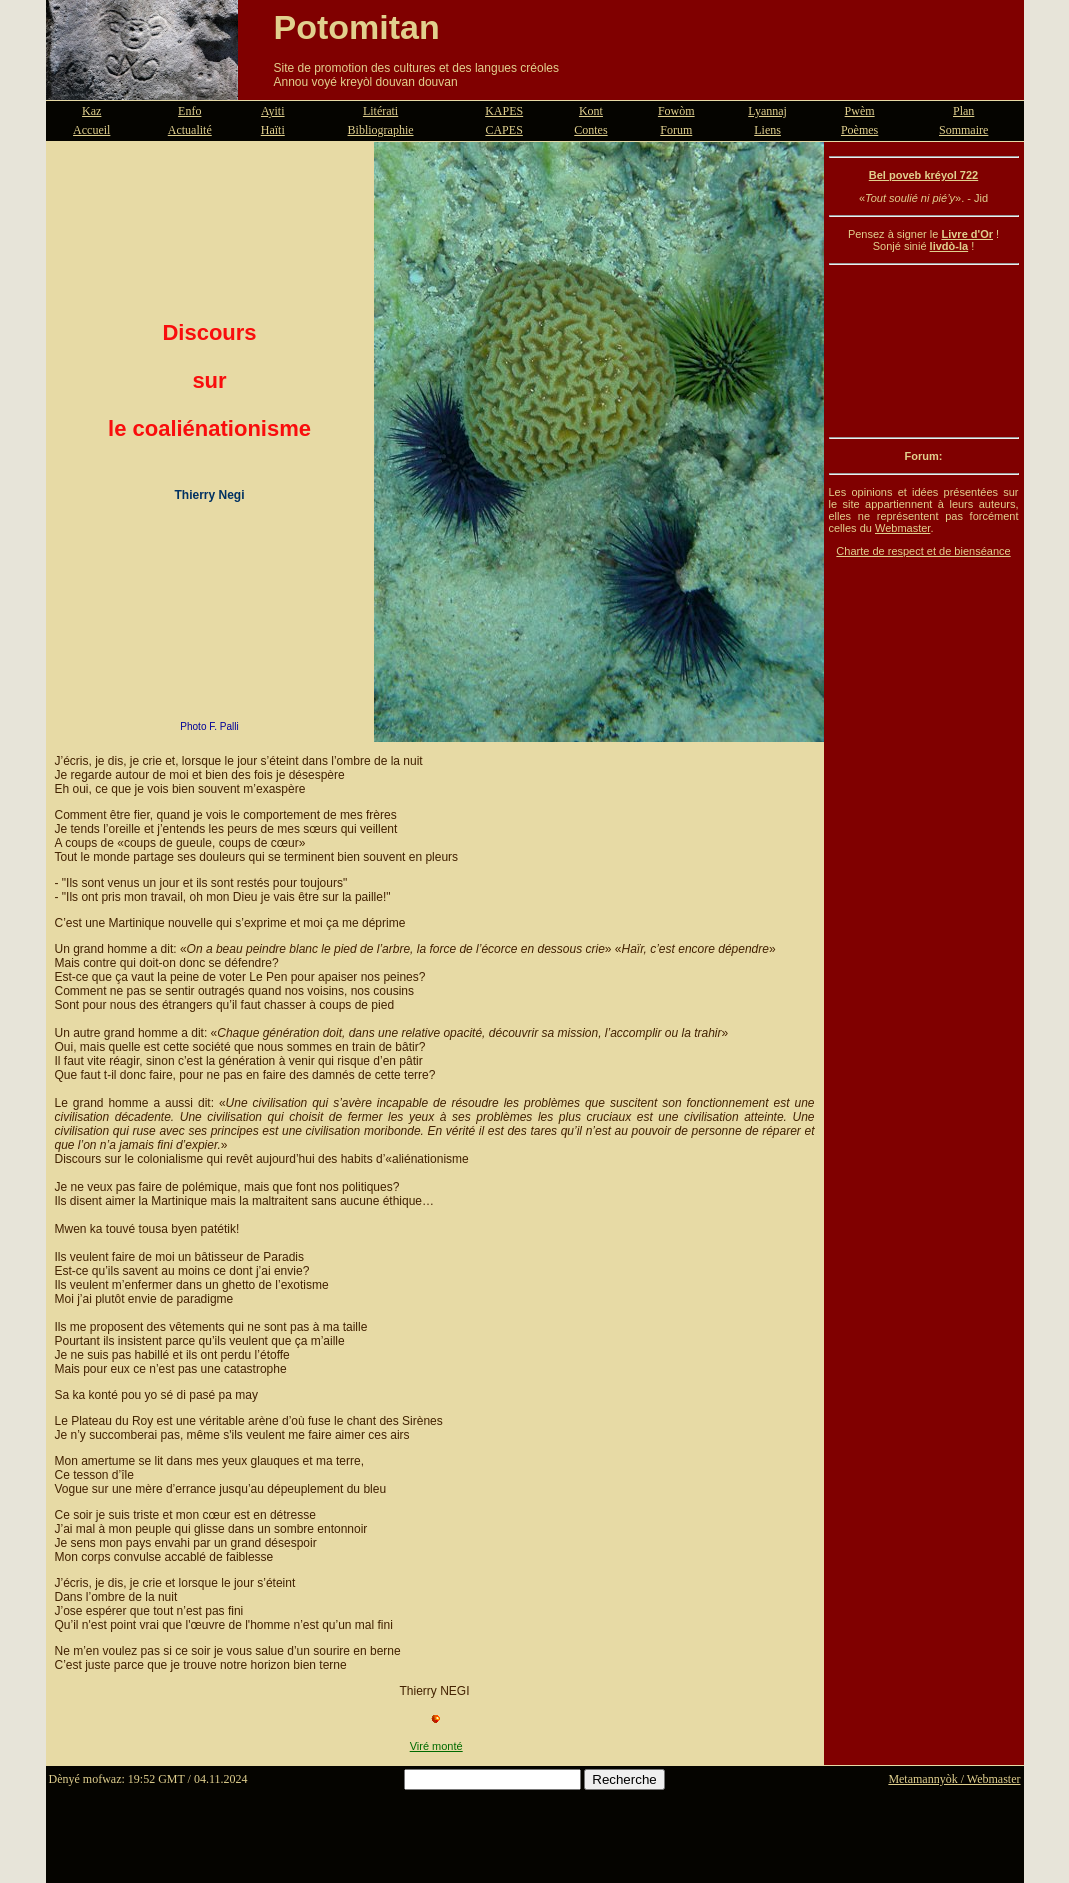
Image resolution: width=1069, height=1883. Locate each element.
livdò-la (949, 246)
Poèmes (859, 130)
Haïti (273, 130)
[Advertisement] (924, 351)
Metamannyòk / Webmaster (954, 1779)
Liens (767, 130)
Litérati (380, 111)
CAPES (503, 130)
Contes (590, 130)
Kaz (91, 111)
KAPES (504, 111)
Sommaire (963, 130)
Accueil (91, 130)
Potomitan (357, 27)
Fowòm (676, 111)
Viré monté (436, 1746)
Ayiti (273, 111)
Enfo (189, 111)
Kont (591, 111)
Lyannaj (767, 111)
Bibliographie (381, 130)
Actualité (190, 130)
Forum (676, 130)
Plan (963, 111)
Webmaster (902, 528)
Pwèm (860, 111)
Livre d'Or (967, 234)
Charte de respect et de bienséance (923, 551)
